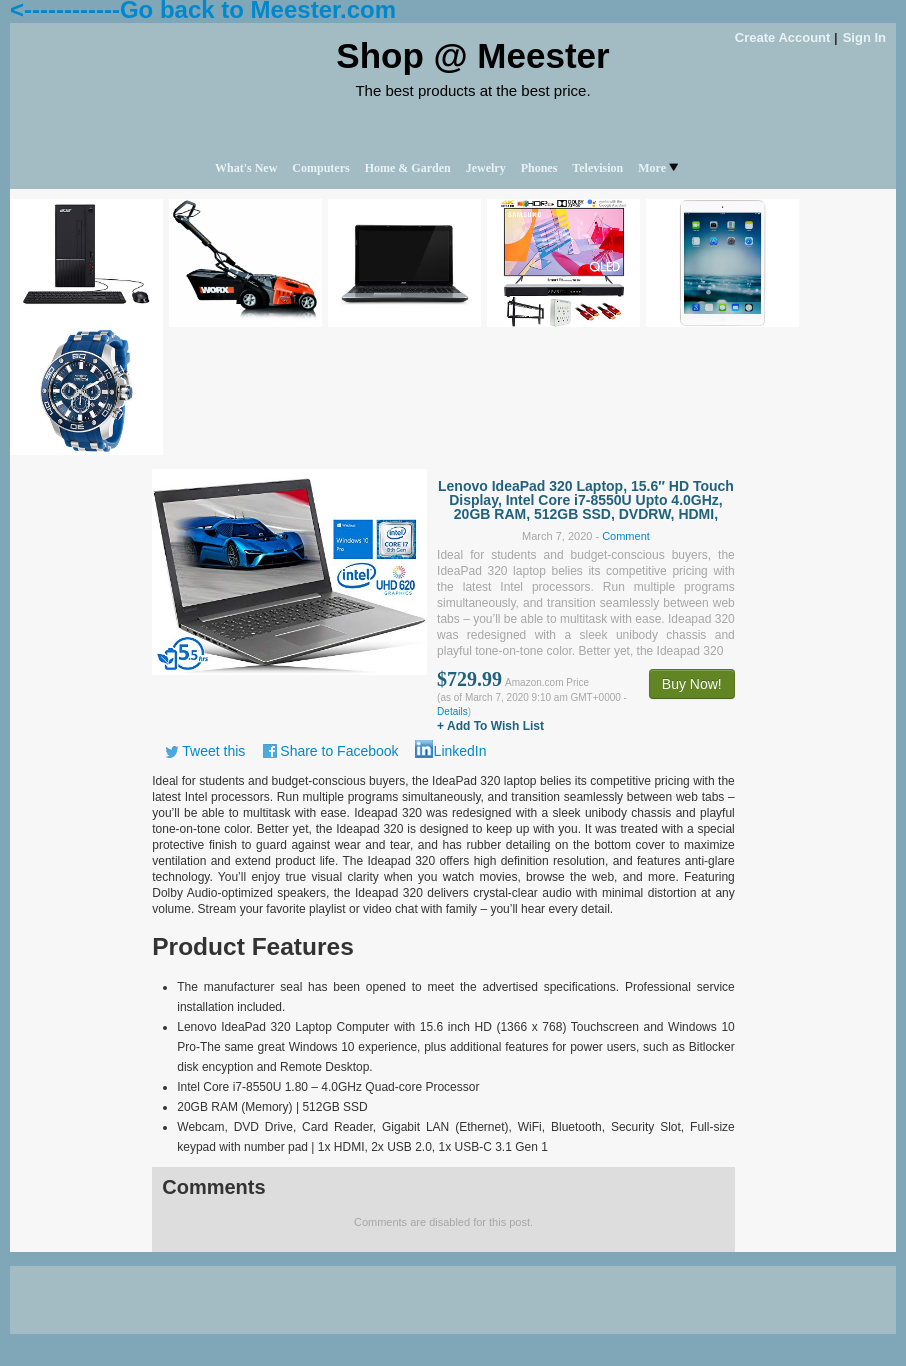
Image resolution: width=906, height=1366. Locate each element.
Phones (539, 168)
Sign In (864, 37)
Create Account (783, 37)
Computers (320, 168)
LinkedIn (460, 751)
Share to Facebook (339, 751)
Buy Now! (692, 684)
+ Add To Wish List (490, 726)
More (658, 168)
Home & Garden (408, 168)
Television (597, 168)
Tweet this (213, 751)
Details (452, 711)
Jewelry (486, 168)
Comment (626, 536)
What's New (246, 168)
